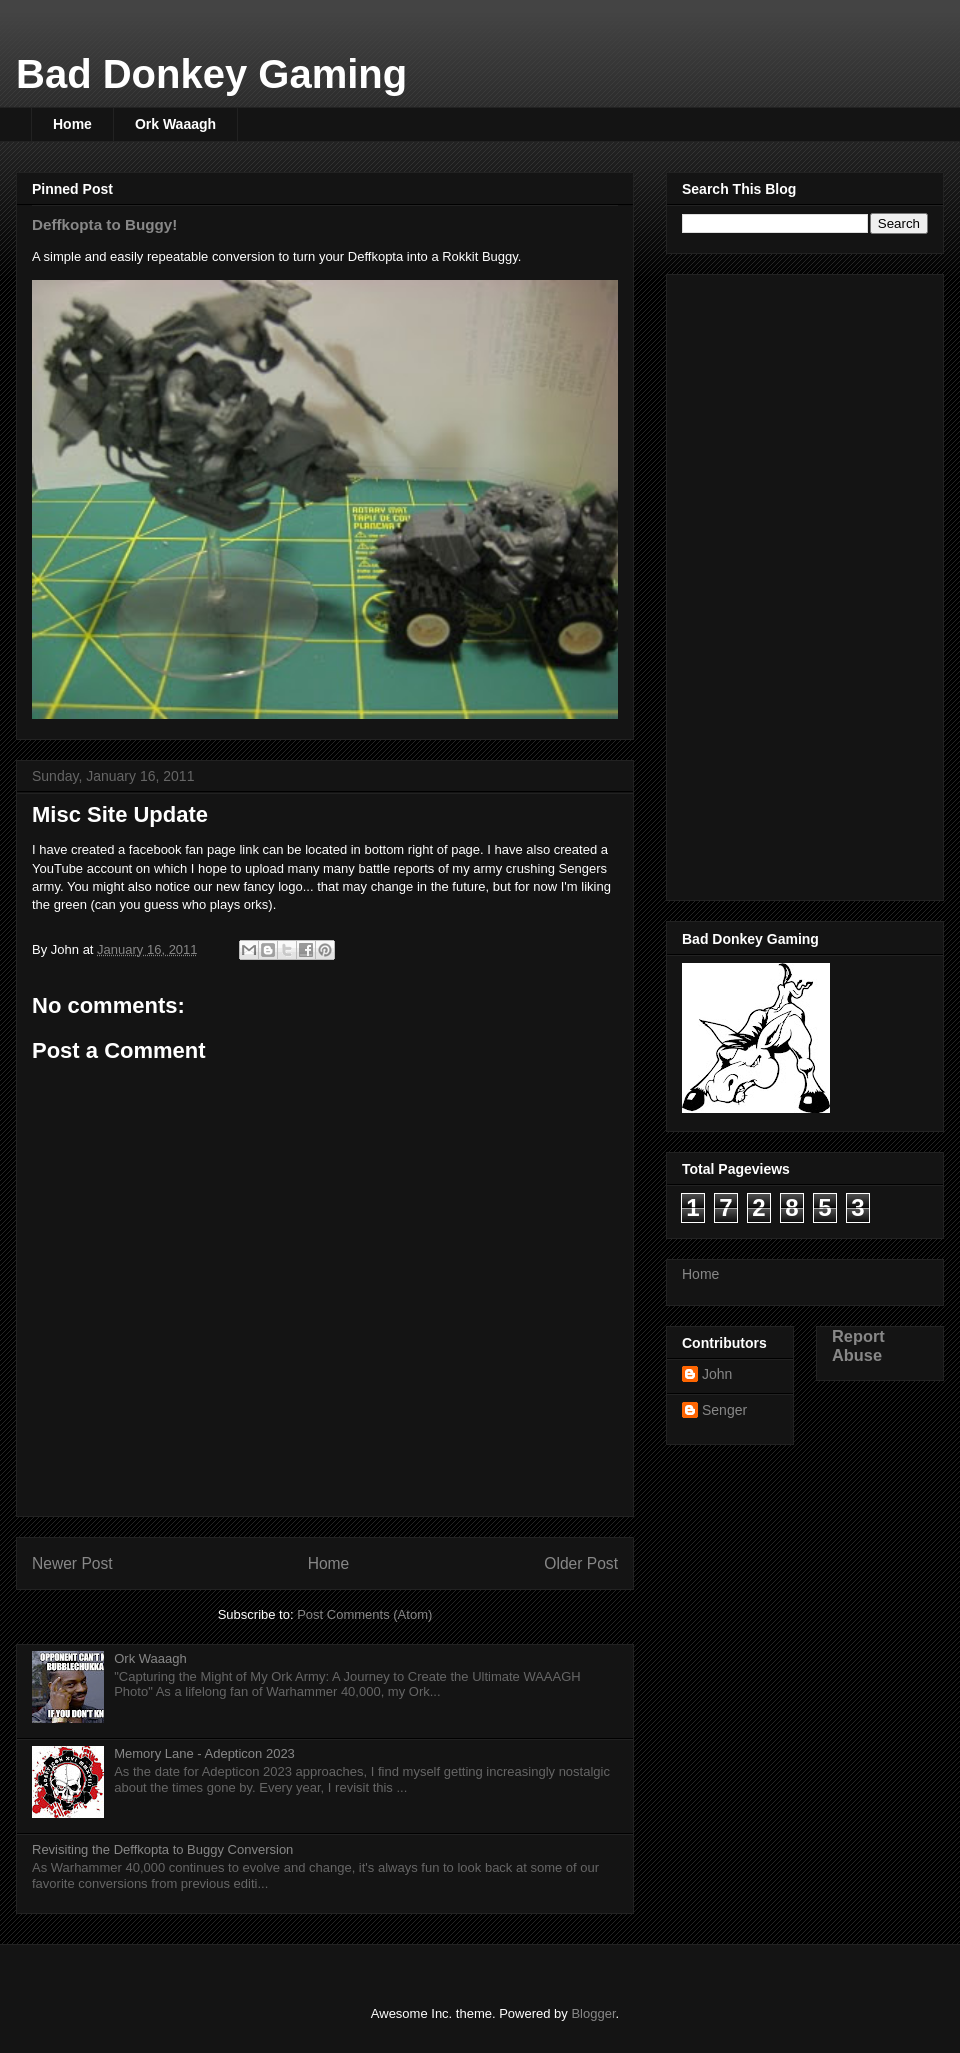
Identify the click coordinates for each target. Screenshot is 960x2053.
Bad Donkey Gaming (211, 74)
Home (72, 124)
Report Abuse (858, 1345)
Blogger (593, 2013)
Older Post (581, 1563)
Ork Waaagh (175, 124)
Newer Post (72, 1563)
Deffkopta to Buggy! (104, 224)
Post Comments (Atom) (364, 1614)
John (717, 1374)
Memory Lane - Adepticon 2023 (204, 1753)
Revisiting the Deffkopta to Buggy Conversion (162, 1849)
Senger (724, 1410)
